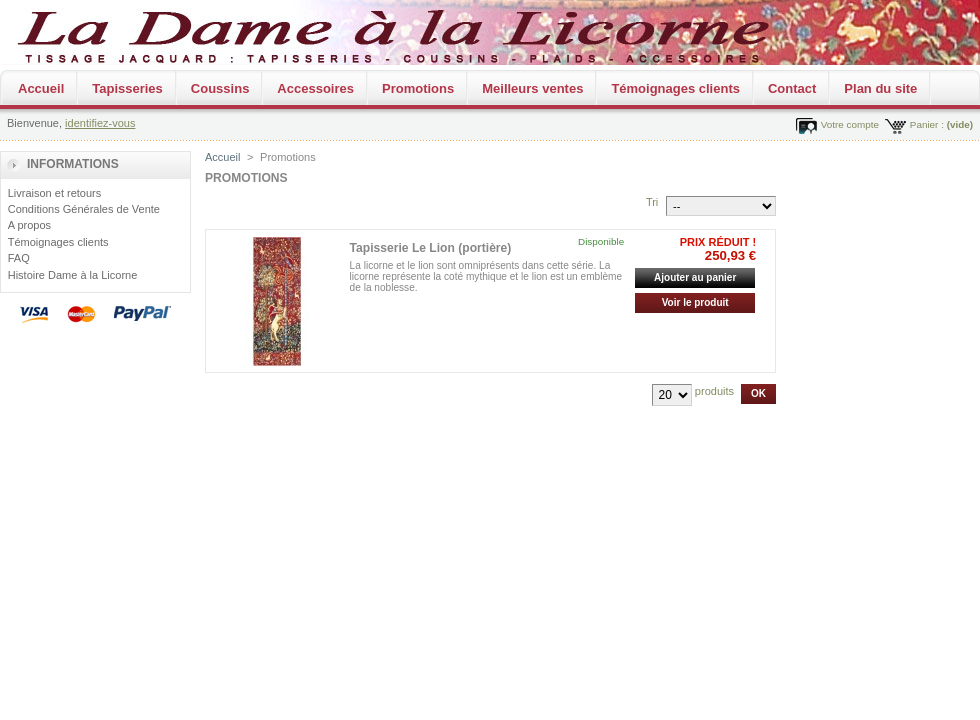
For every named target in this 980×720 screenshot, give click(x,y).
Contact (792, 88)
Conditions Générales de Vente (84, 209)
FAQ (19, 258)
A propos (29, 225)
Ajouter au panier (695, 277)
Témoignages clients (675, 88)
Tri (652, 202)
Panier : (927, 124)
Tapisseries (127, 88)
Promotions (418, 88)
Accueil (41, 88)
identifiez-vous (100, 123)
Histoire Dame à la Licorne (73, 275)
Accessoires (315, 88)
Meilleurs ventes (532, 88)
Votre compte (850, 124)
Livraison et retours (55, 193)
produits (714, 391)
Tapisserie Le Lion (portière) (431, 248)
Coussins (220, 88)
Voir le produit (695, 302)
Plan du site (880, 88)
